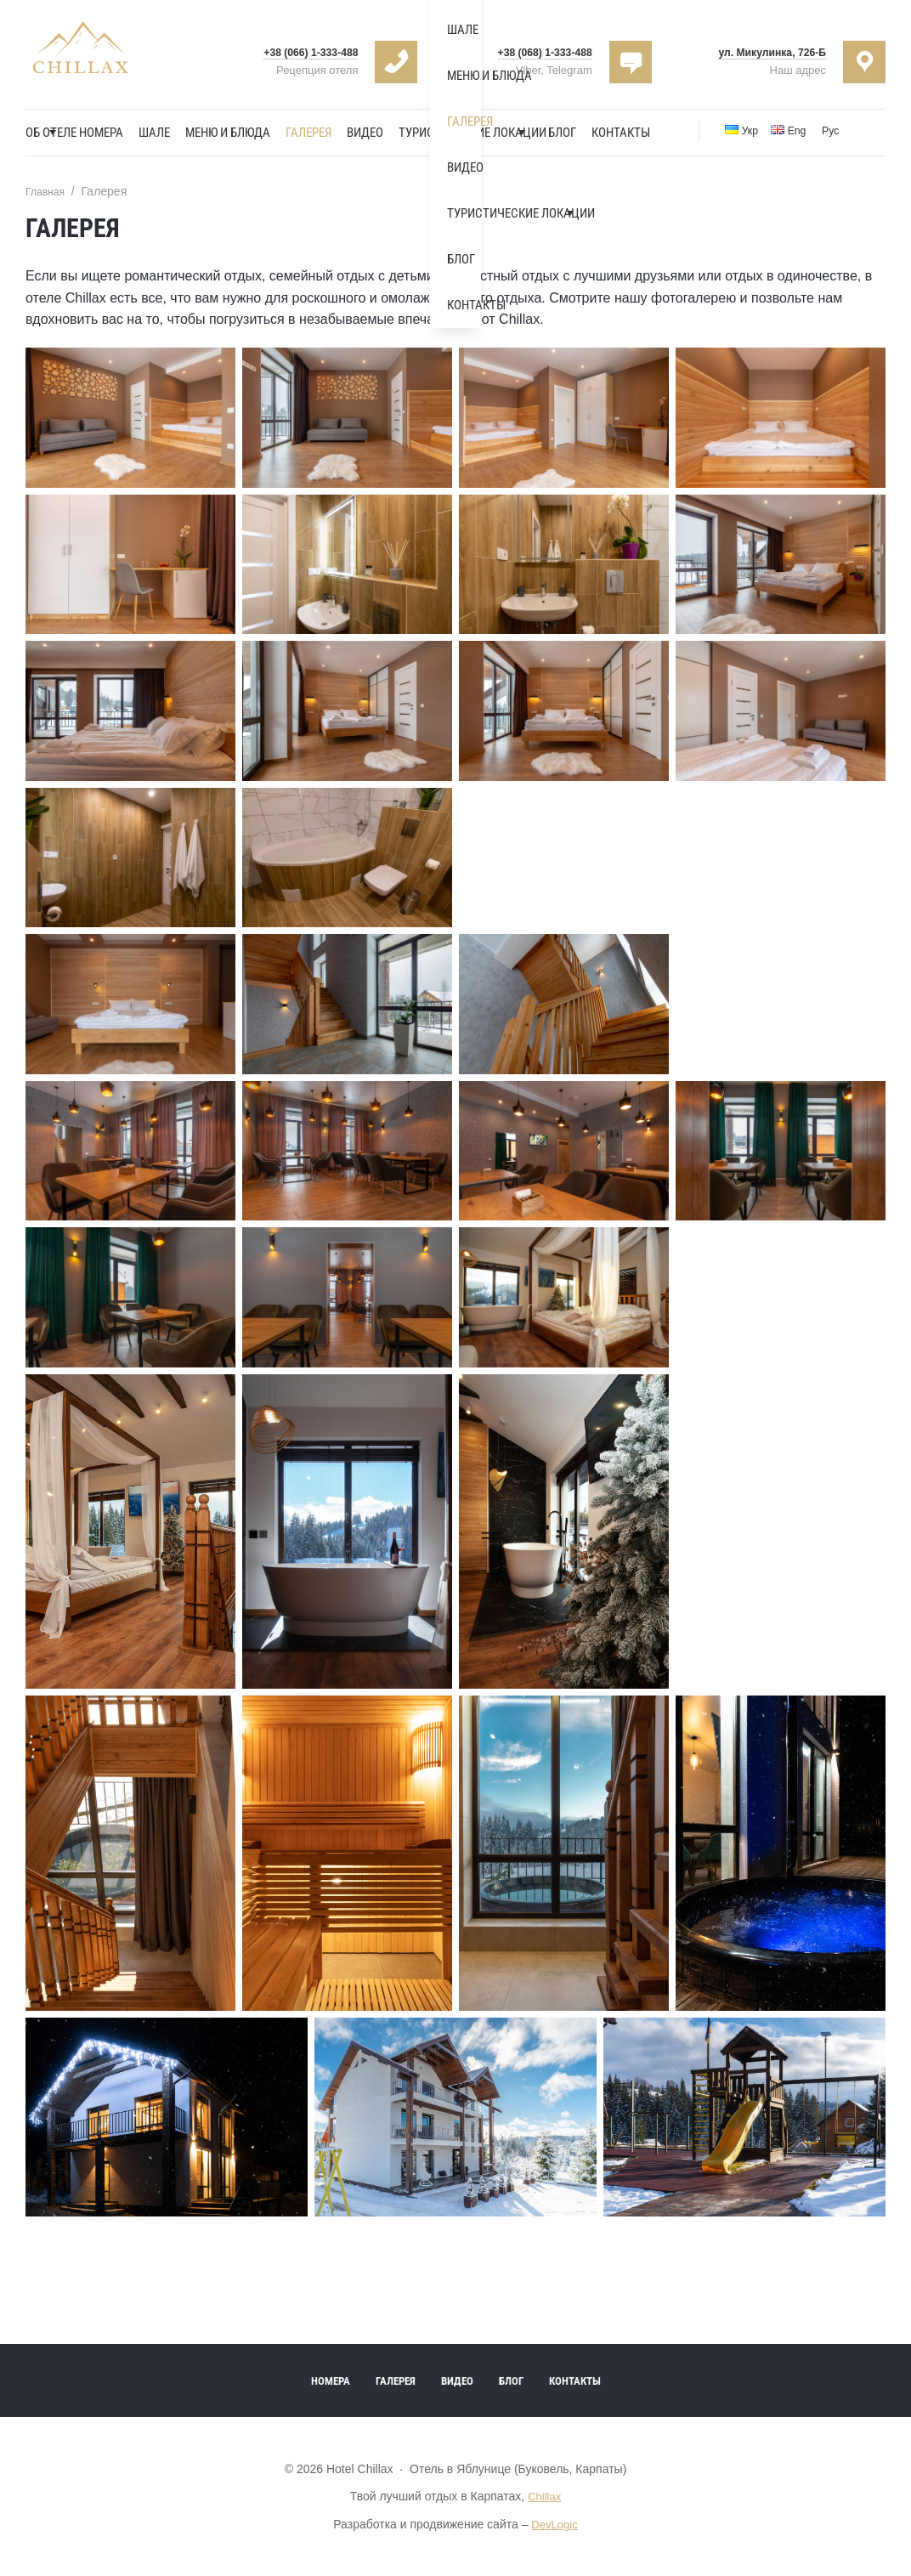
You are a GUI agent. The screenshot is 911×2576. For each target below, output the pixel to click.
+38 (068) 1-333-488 (534, 51)
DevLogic (554, 2525)
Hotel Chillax (87, 55)
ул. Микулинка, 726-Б (759, 51)
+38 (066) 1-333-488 (299, 51)
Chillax (545, 2498)
